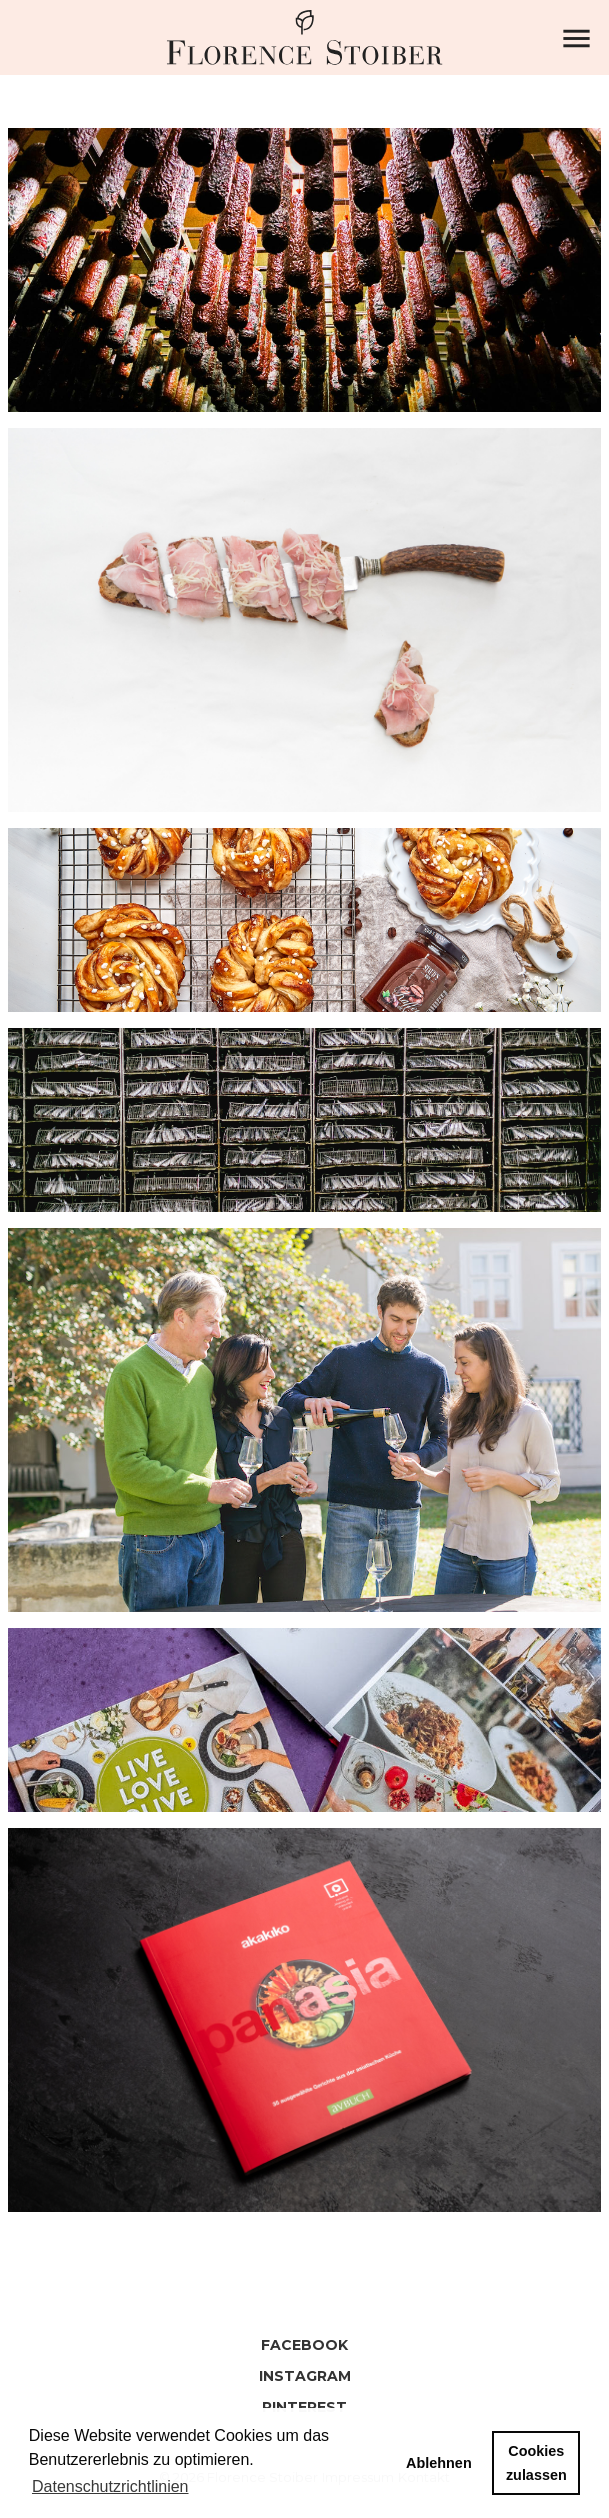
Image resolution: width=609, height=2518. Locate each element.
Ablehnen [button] (439, 2463)
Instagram (305, 2376)
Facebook (304, 2345)
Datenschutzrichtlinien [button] (110, 2486)
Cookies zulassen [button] (536, 2463)
